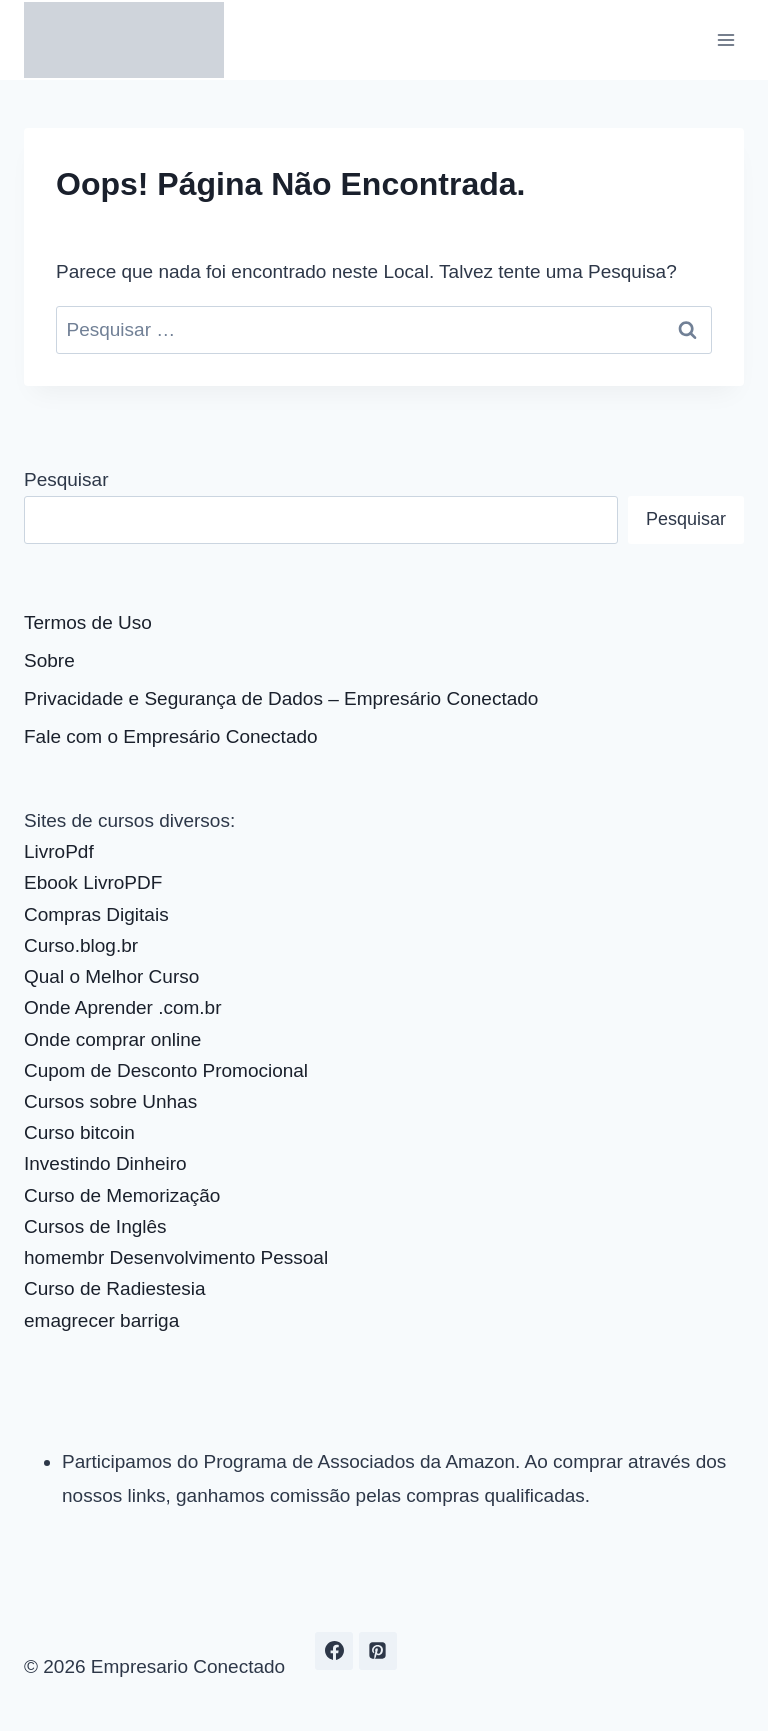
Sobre (49, 660)
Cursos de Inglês (95, 1226)
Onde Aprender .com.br (123, 1007)
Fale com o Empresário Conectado (171, 736)
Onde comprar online (112, 1039)
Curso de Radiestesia (115, 1288)
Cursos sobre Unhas (110, 1101)
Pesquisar (66, 479)
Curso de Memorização (122, 1195)
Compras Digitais (96, 914)
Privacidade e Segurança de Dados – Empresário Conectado (281, 698)
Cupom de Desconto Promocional (166, 1070)
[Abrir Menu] (725, 39)
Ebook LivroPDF (93, 882)
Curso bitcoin (79, 1132)
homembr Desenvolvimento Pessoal (176, 1257)
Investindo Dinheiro (105, 1163)
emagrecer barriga (101, 1320)
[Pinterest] (378, 1651)
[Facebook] (334, 1651)
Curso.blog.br (81, 945)
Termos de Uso (88, 622)
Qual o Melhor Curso (111, 976)
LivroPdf (59, 851)
